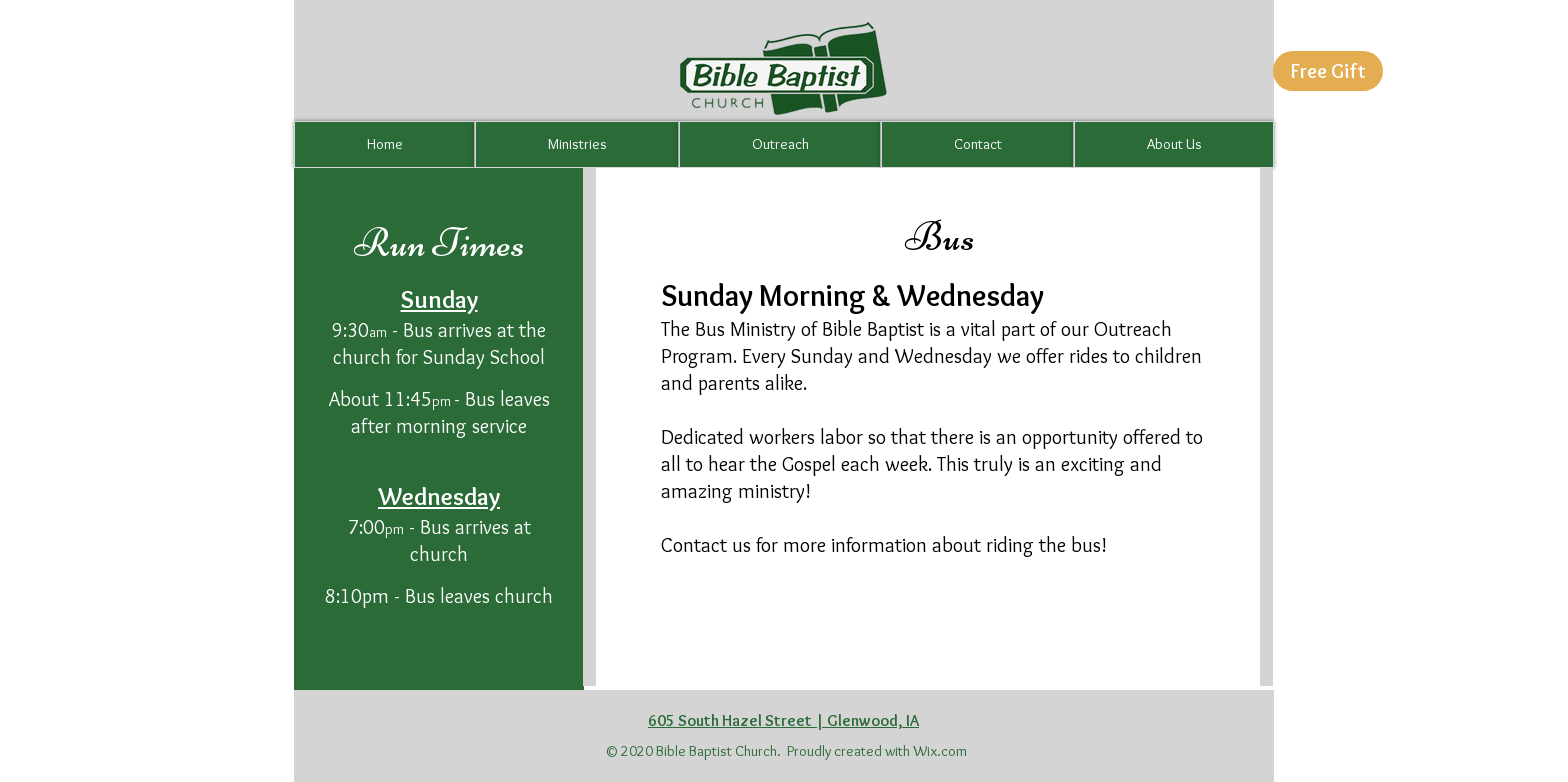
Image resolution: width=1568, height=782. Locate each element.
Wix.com (940, 751)
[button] (1328, 71)
